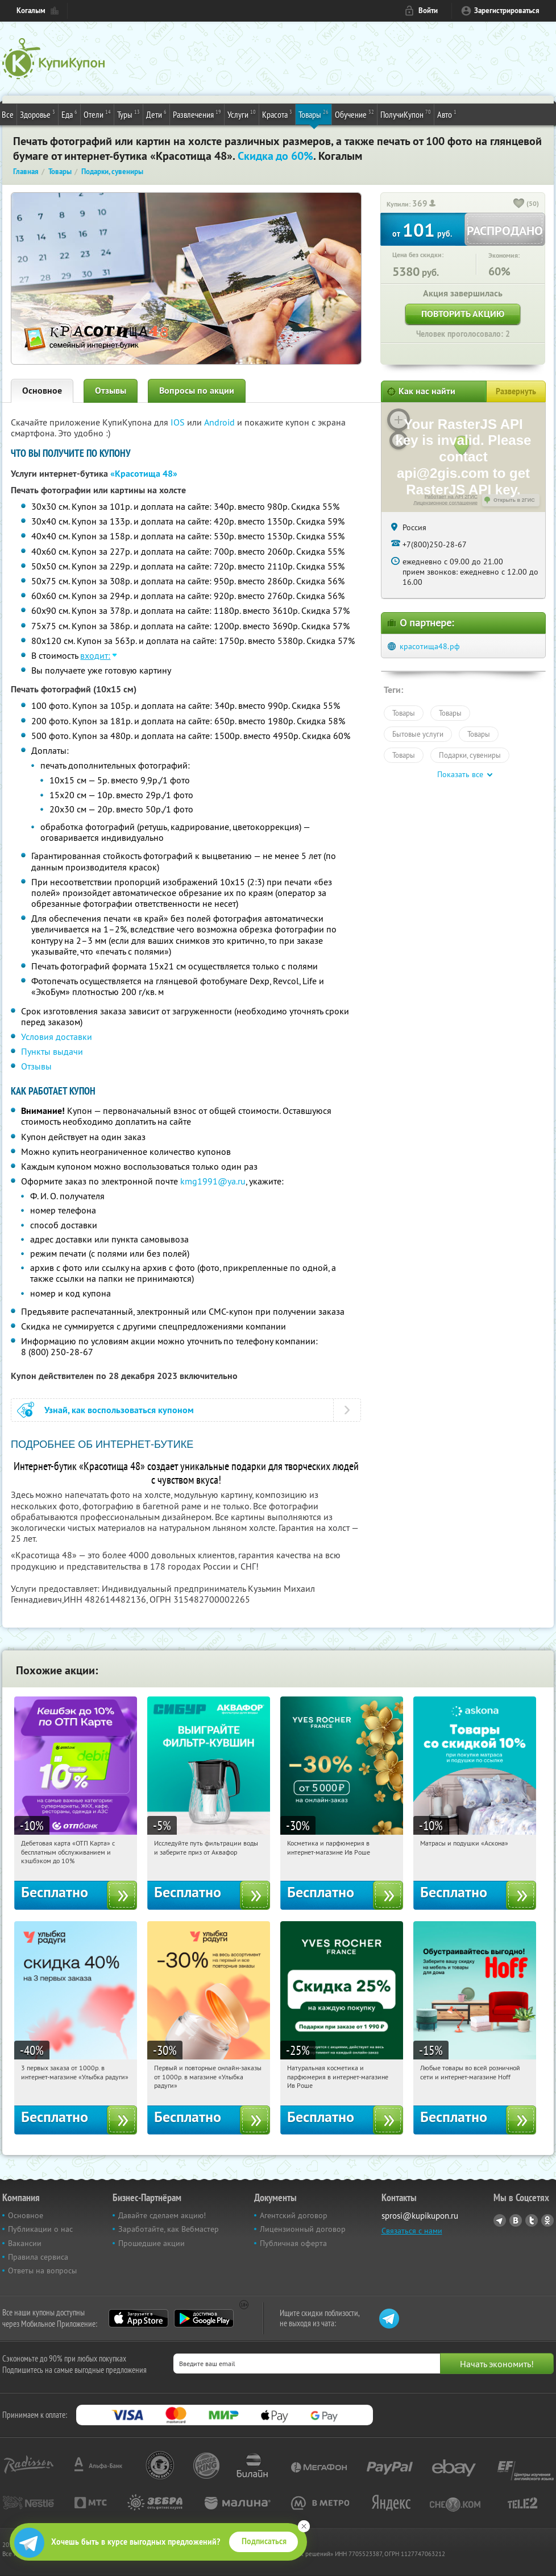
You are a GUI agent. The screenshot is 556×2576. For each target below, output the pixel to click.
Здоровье (37, 114)
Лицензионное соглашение (445, 503)
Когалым (30, 10)
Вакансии (25, 2243)
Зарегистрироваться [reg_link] (507, 10)
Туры (128, 114)
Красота (277, 114)
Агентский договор (293, 2215)
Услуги (241, 114)
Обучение (354, 114)
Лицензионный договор (303, 2229)
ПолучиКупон (405, 114)
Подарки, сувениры (470, 754)
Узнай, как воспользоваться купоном (119, 1410)
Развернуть (516, 391)
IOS (179, 422)
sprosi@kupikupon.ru (419, 2215)
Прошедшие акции (151, 2243)
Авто (447, 114)
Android (220, 422)
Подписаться (264, 2541)
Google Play (204, 2318)
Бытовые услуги (417, 733)
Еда (69, 114)
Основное (42, 391)
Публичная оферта (293, 2243)
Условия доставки (56, 1036)
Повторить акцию (462, 314)
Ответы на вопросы (42, 2270)
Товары (313, 114)
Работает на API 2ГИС (451, 496)
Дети (156, 114)
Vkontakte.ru (515, 2220)
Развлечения (197, 114)
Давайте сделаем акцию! (162, 2215)
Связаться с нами (411, 2231)
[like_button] (519, 204)
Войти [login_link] (428, 10)
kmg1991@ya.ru (213, 1181)
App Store (138, 2318)
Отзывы (110, 391)
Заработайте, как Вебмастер (168, 2229)
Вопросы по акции (196, 391)
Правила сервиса (38, 2257)
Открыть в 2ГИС (514, 500)
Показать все (460, 774)
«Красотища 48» (143, 474)
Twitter (531, 2220)
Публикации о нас (40, 2229)
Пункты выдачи (52, 1051)
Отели (97, 114)
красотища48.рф (430, 646)
